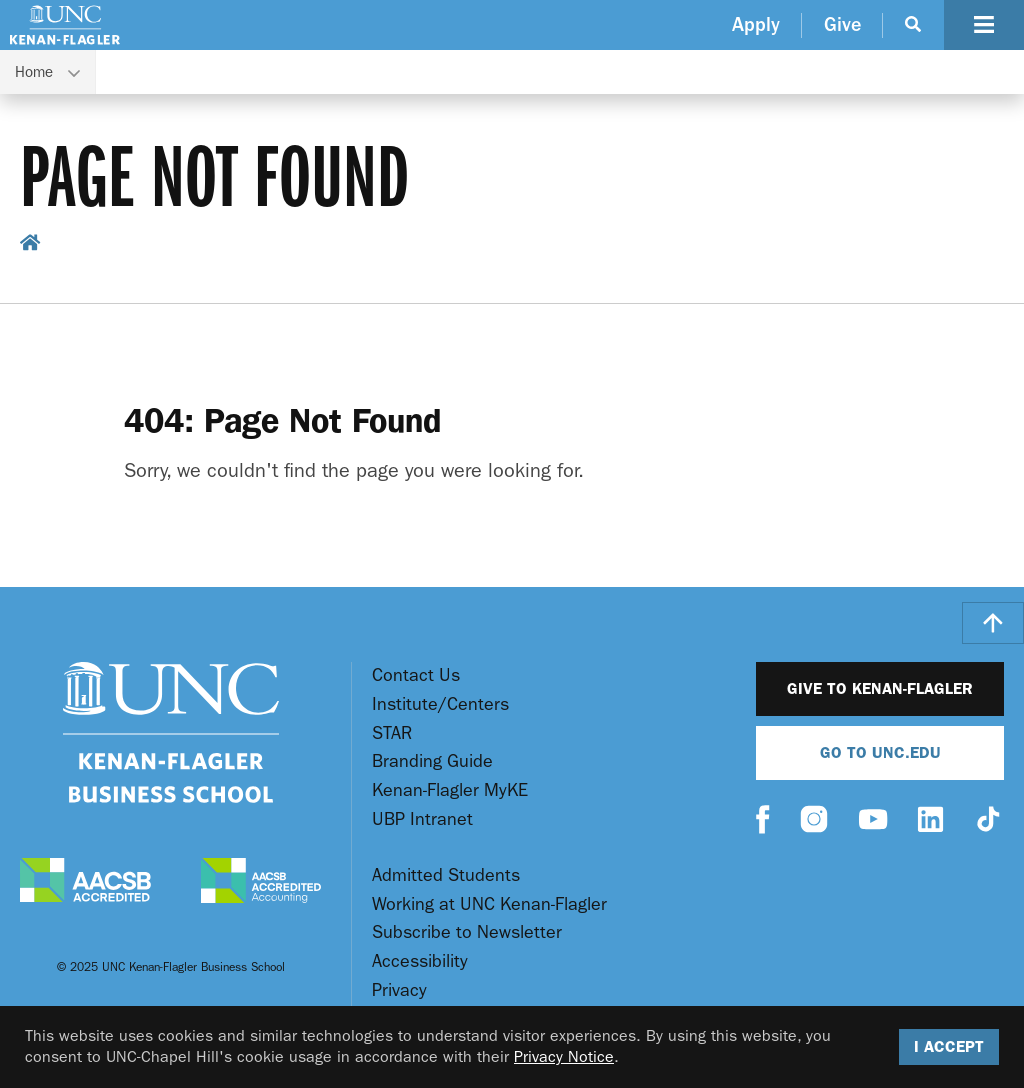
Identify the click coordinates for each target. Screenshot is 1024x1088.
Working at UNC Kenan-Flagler (489, 904)
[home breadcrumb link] (30, 245)
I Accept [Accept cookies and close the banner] (949, 1046)
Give (842, 24)
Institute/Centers (440, 704)
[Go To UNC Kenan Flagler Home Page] (65, 25)
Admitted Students (446, 875)
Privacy (399, 990)
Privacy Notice (564, 1056)
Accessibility (420, 961)
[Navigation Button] (984, 25)
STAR (392, 733)
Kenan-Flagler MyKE (450, 790)
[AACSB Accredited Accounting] (261, 883)
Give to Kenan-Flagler (880, 688)
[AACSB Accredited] (85, 882)
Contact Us (416, 675)
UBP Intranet (422, 819)
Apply (756, 24)
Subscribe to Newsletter (467, 932)
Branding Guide (432, 761)
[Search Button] (913, 25)
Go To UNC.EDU (880, 752)
